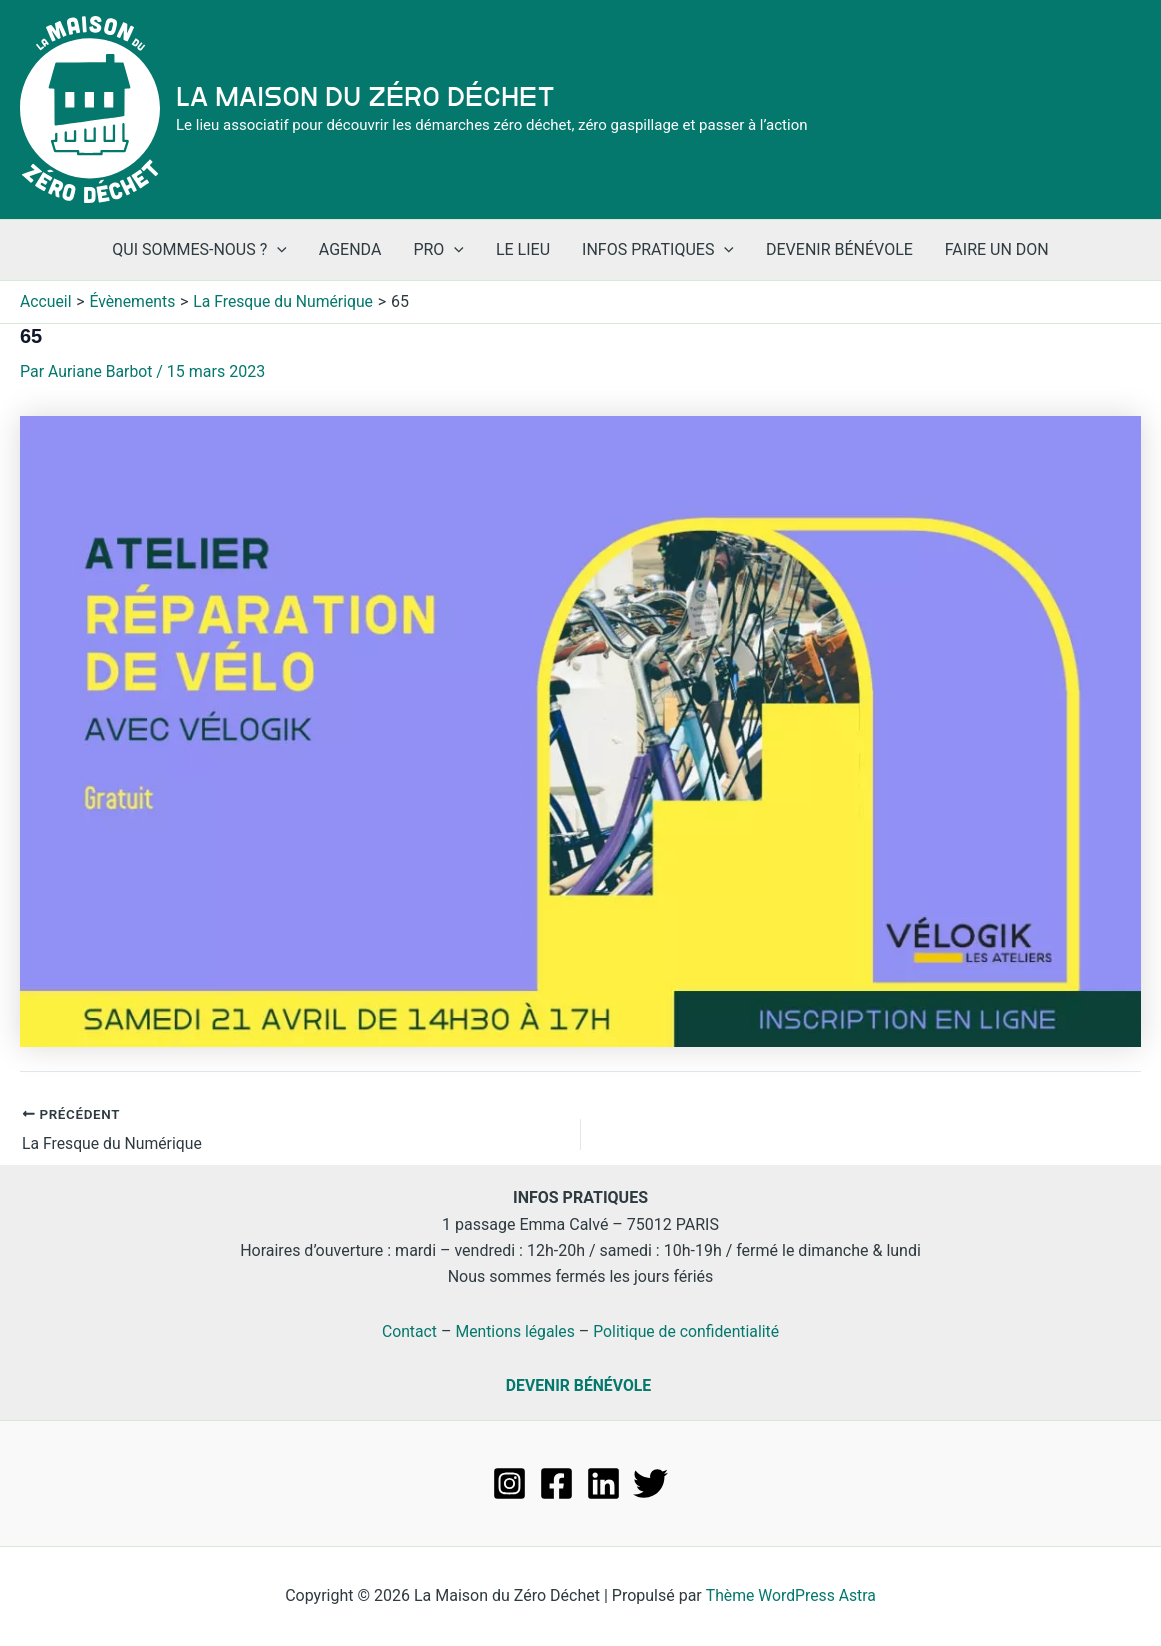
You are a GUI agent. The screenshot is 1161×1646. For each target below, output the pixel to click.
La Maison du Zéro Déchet (365, 97)
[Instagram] (509, 1482)
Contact (407, 1330)
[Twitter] (650, 1482)
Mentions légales (513, 1330)
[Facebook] (556, 1482)
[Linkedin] (603, 1482)
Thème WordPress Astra (790, 1595)
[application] (277, 250)
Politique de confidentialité (687, 1330)
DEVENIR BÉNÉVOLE (579, 1385)
